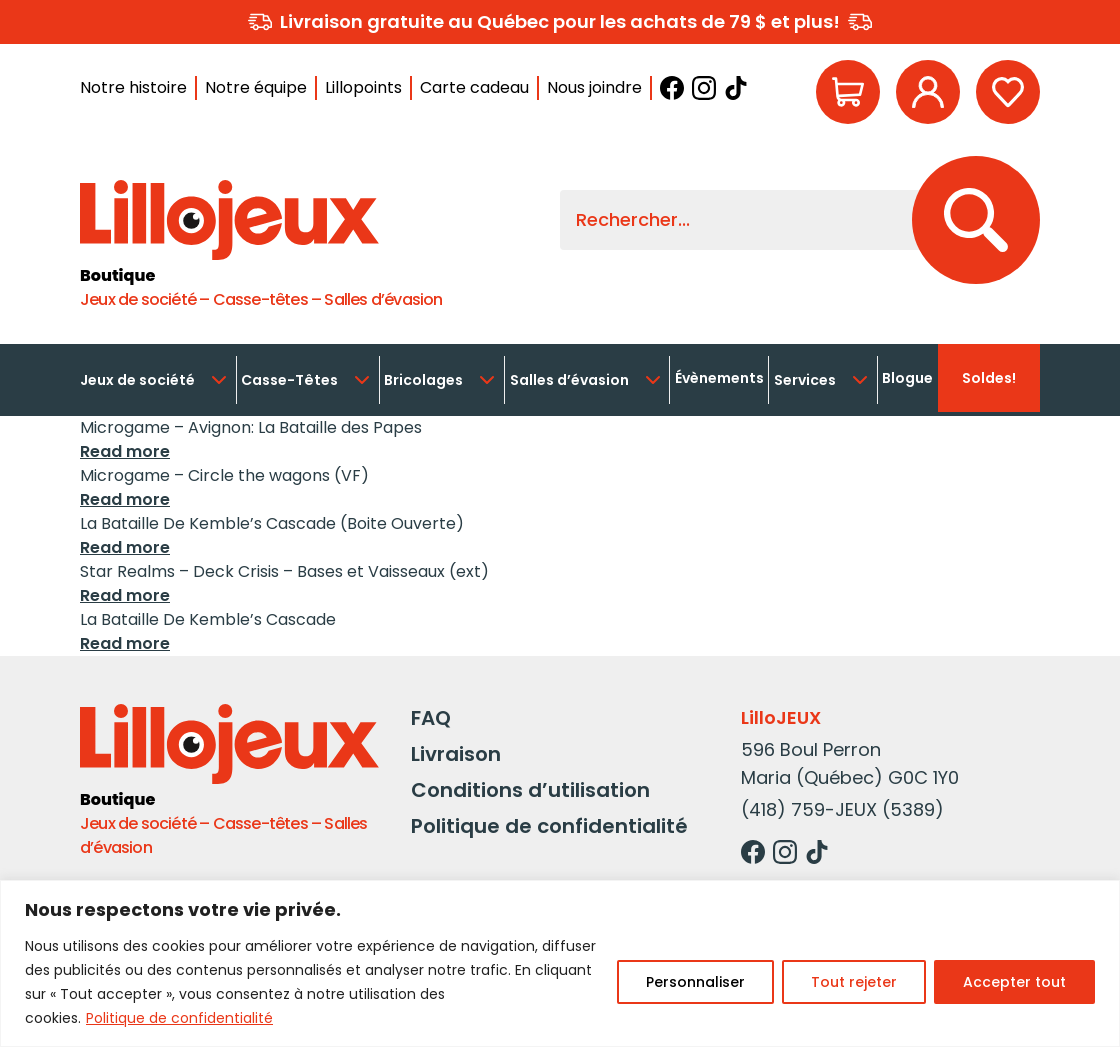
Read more (125, 451)
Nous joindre (594, 87)
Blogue (907, 378)
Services (823, 380)
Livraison (456, 754)
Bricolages (441, 380)
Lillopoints (363, 87)
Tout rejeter (854, 982)
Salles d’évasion (587, 380)
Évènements (719, 378)
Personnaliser (695, 982)
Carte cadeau (474, 87)
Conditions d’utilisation (530, 790)
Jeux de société (155, 380)
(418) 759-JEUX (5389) (842, 809)
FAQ (431, 718)
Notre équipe (256, 87)
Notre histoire (133, 87)
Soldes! (989, 378)
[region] (560, 963)
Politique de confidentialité (179, 1018)
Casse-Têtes (307, 380)
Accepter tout (1014, 982)
